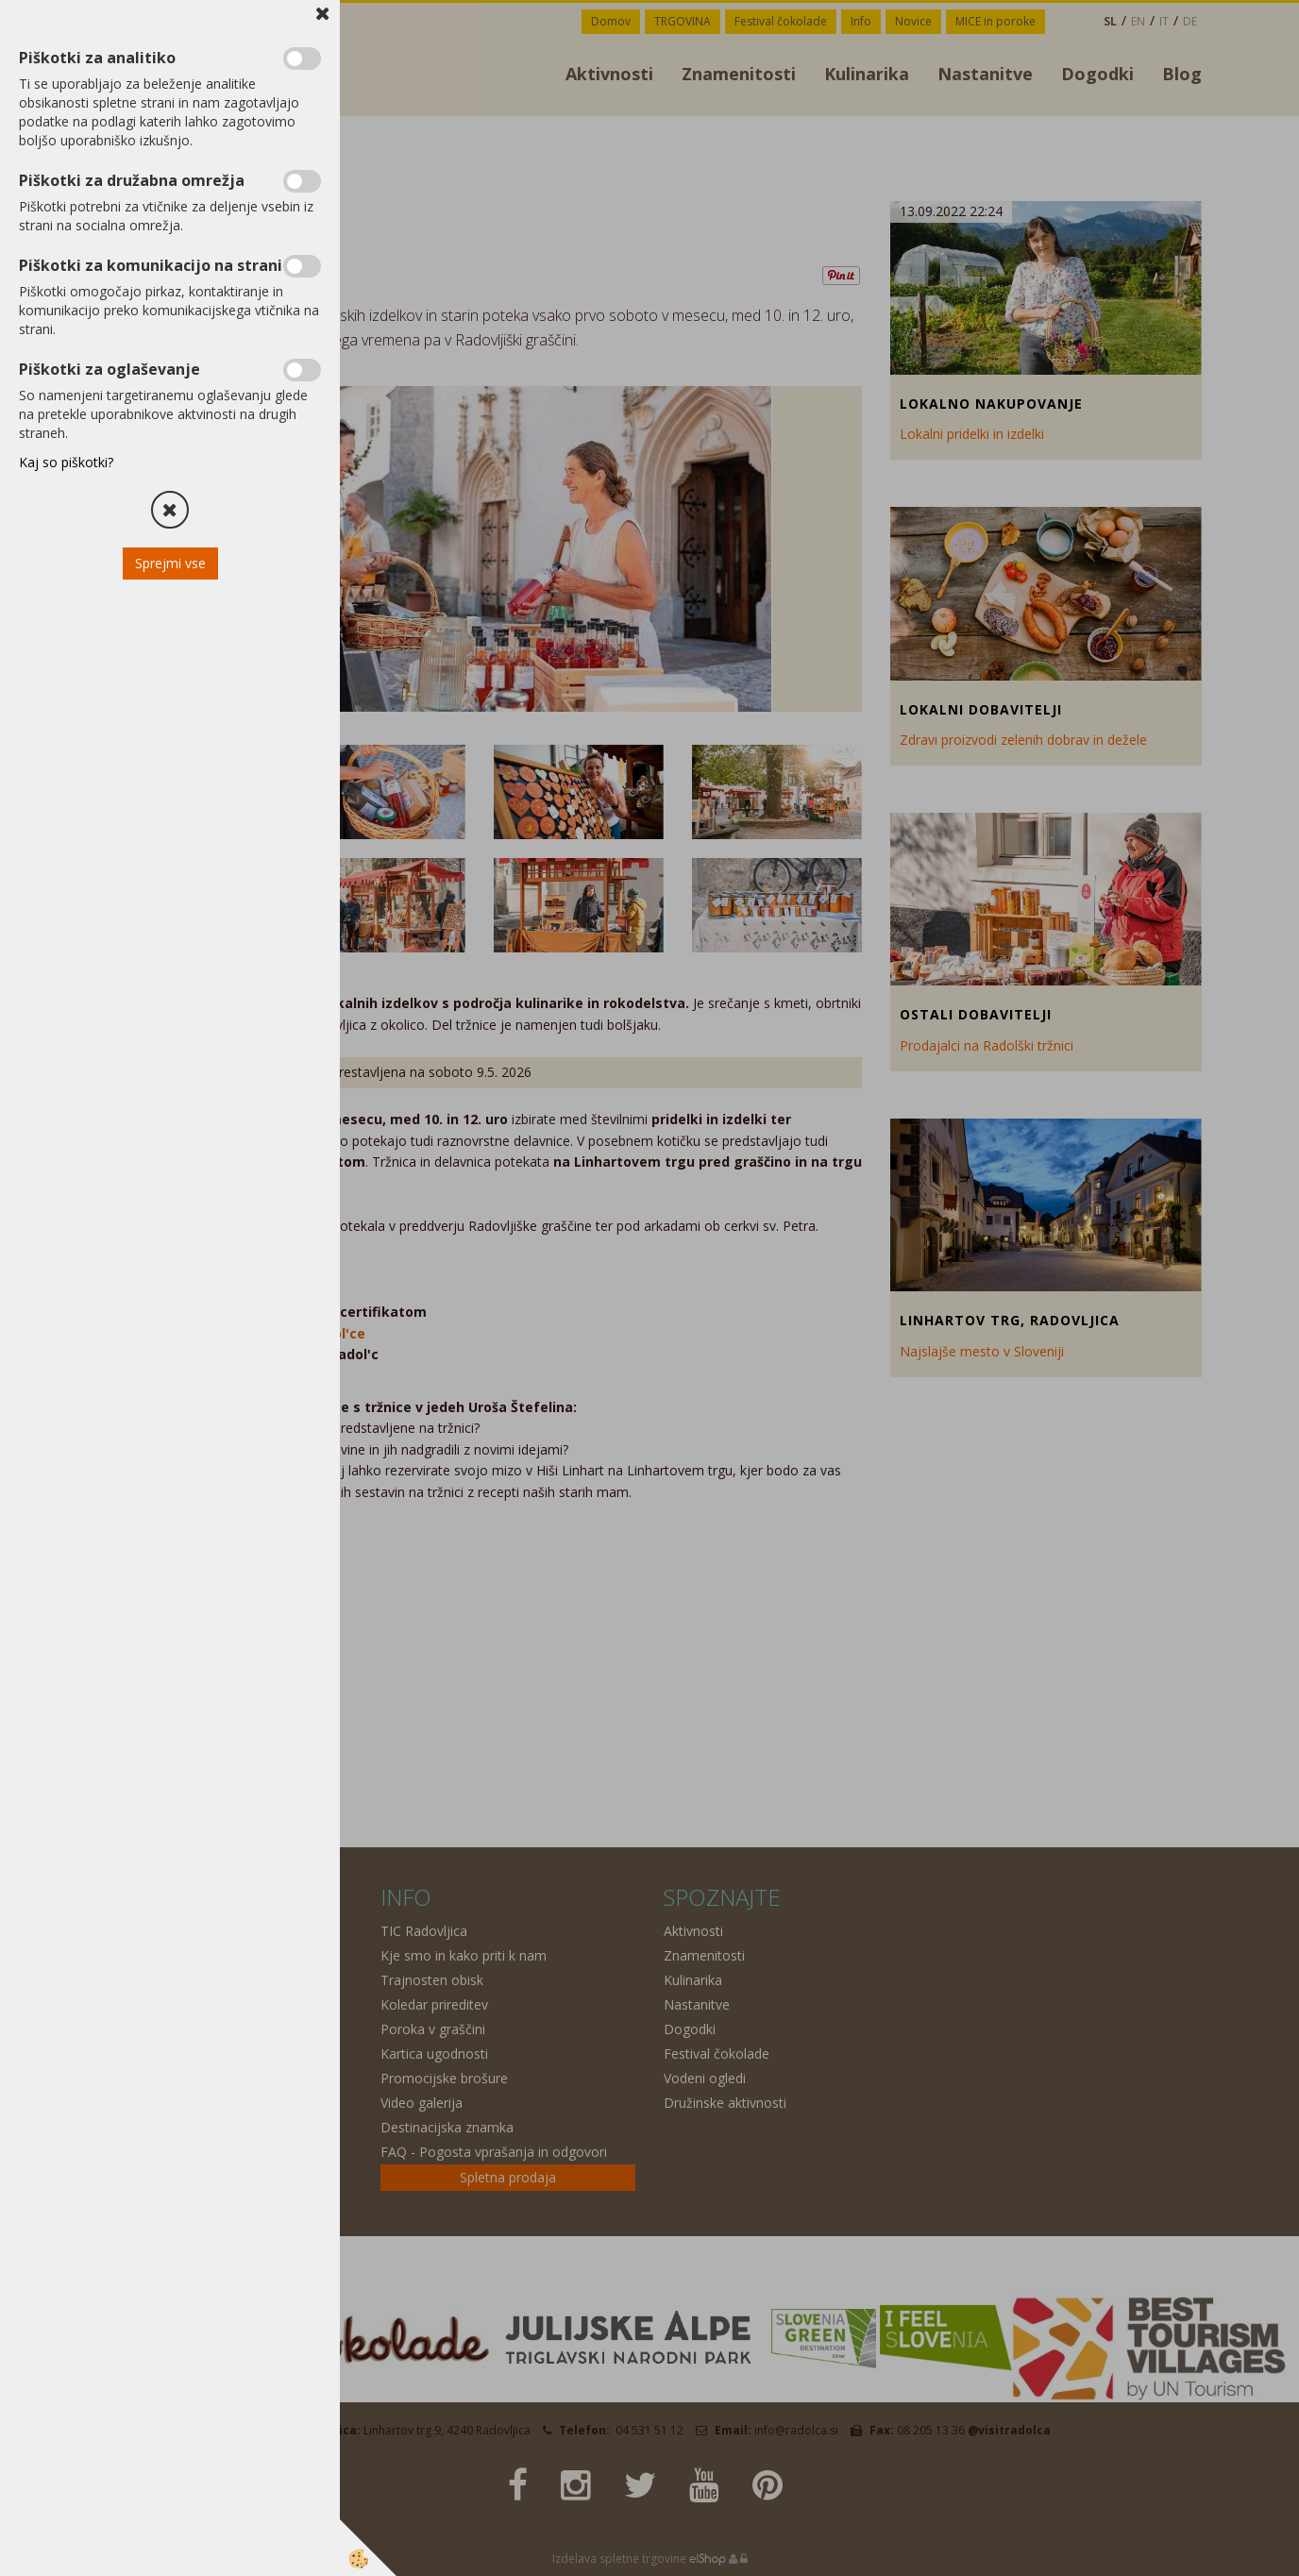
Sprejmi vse (170, 563)
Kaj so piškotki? (66, 462)
